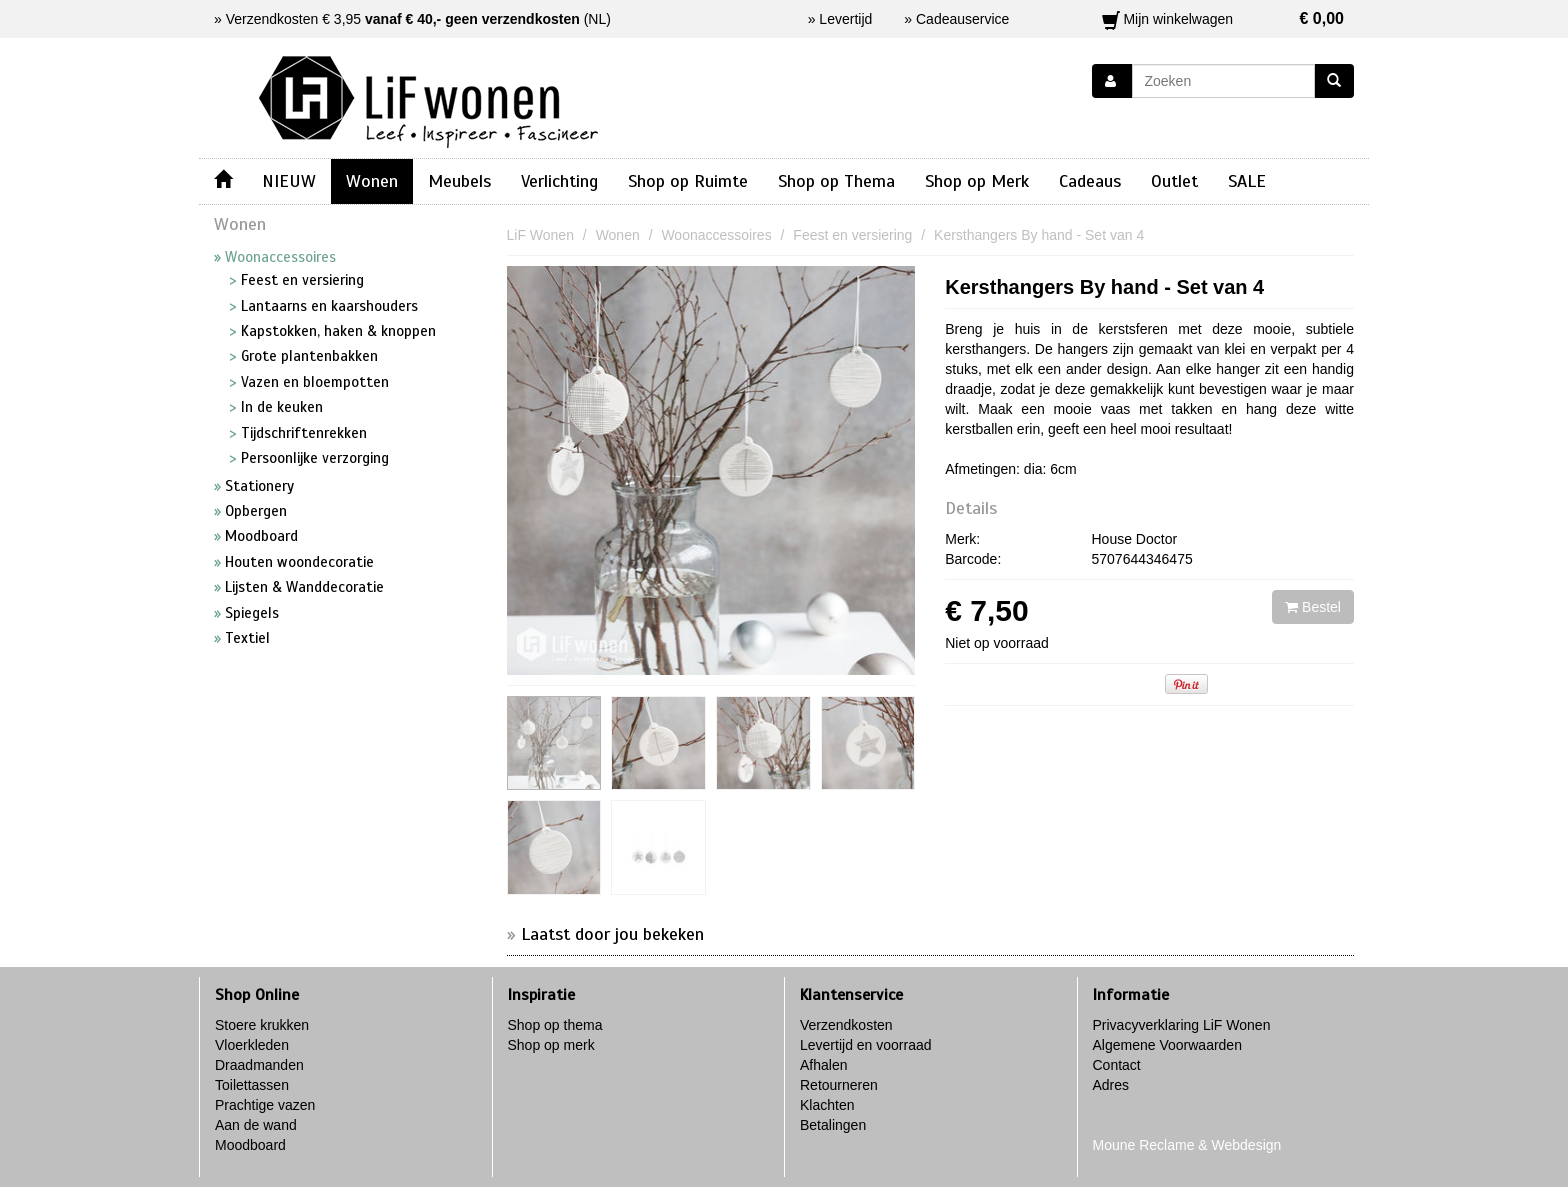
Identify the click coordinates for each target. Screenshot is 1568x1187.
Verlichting (559, 181)
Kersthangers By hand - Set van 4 (1104, 287)
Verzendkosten (846, 1025)
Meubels (459, 181)
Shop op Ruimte (688, 181)
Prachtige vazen (265, 1105)
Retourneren (839, 1085)
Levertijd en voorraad (866, 1045)
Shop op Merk (977, 181)
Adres (1111, 1085)
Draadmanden (259, 1065)
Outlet (1174, 181)
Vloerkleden (252, 1045)
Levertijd (845, 19)
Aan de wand (256, 1125)
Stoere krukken (262, 1025)
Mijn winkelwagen (1223, 19)
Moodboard (250, 1145)
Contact (1117, 1065)
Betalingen (833, 1125)
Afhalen (823, 1065)
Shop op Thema (836, 181)
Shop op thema (555, 1025)
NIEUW (289, 181)
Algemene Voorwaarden (1167, 1045)
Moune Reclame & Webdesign (1187, 1145)
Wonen (372, 181)
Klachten (827, 1105)
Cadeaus (1090, 181)
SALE (1247, 181)
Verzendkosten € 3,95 (403, 19)
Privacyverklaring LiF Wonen (1182, 1025)
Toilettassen (252, 1085)
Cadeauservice (962, 19)
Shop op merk (551, 1045)
